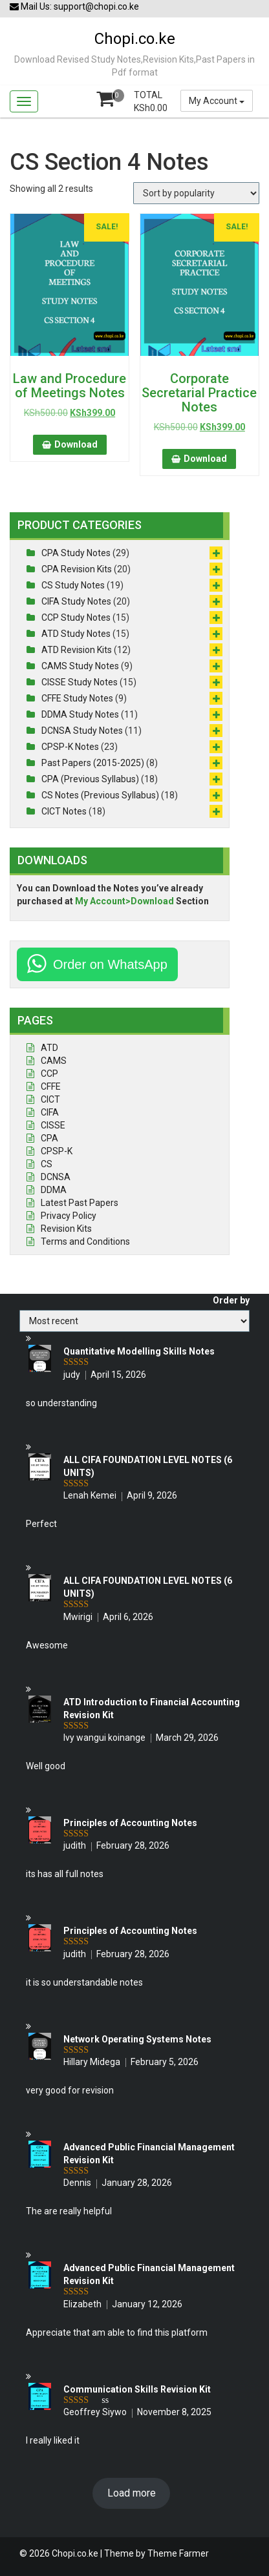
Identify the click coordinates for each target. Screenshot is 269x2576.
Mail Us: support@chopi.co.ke (74, 6)
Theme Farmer (178, 2553)
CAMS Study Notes (80, 666)
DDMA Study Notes (80, 714)
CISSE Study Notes (79, 682)
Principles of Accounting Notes (130, 1823)
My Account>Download (124, 901)
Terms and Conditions (85, 1241)
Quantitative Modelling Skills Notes (139, 1351)
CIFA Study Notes (76, 601)
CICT (50, 1099)
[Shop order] (196, 193)
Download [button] (76, 444)
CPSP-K (56, 1151)
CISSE (53, 1125)
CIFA (50, 1112)
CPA (49, 1138)
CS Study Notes (73, 585)
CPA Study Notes (76, 553)
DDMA (54, 1190)
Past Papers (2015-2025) (92, 763)
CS (46, 1164)
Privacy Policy (68, 1215)
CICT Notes (64, 811)
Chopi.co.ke (134, 39)
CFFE (51, 1086)
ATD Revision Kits (76, 650)
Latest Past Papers (79, 1203)
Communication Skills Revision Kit (137, 2389)
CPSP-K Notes (70, 747)
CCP (49, 1073)
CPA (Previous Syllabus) (90, 779)
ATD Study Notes (76, 633)
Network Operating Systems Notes (137, 2039)
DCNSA (55, 1177)
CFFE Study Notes (77, 698)
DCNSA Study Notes (82, 730)
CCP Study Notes (76, 617)
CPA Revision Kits (76, 569)
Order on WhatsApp (110, 964)
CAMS (54, 1060)
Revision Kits (66, 1228)
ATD (49, 1048)
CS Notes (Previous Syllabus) (100, 795)
